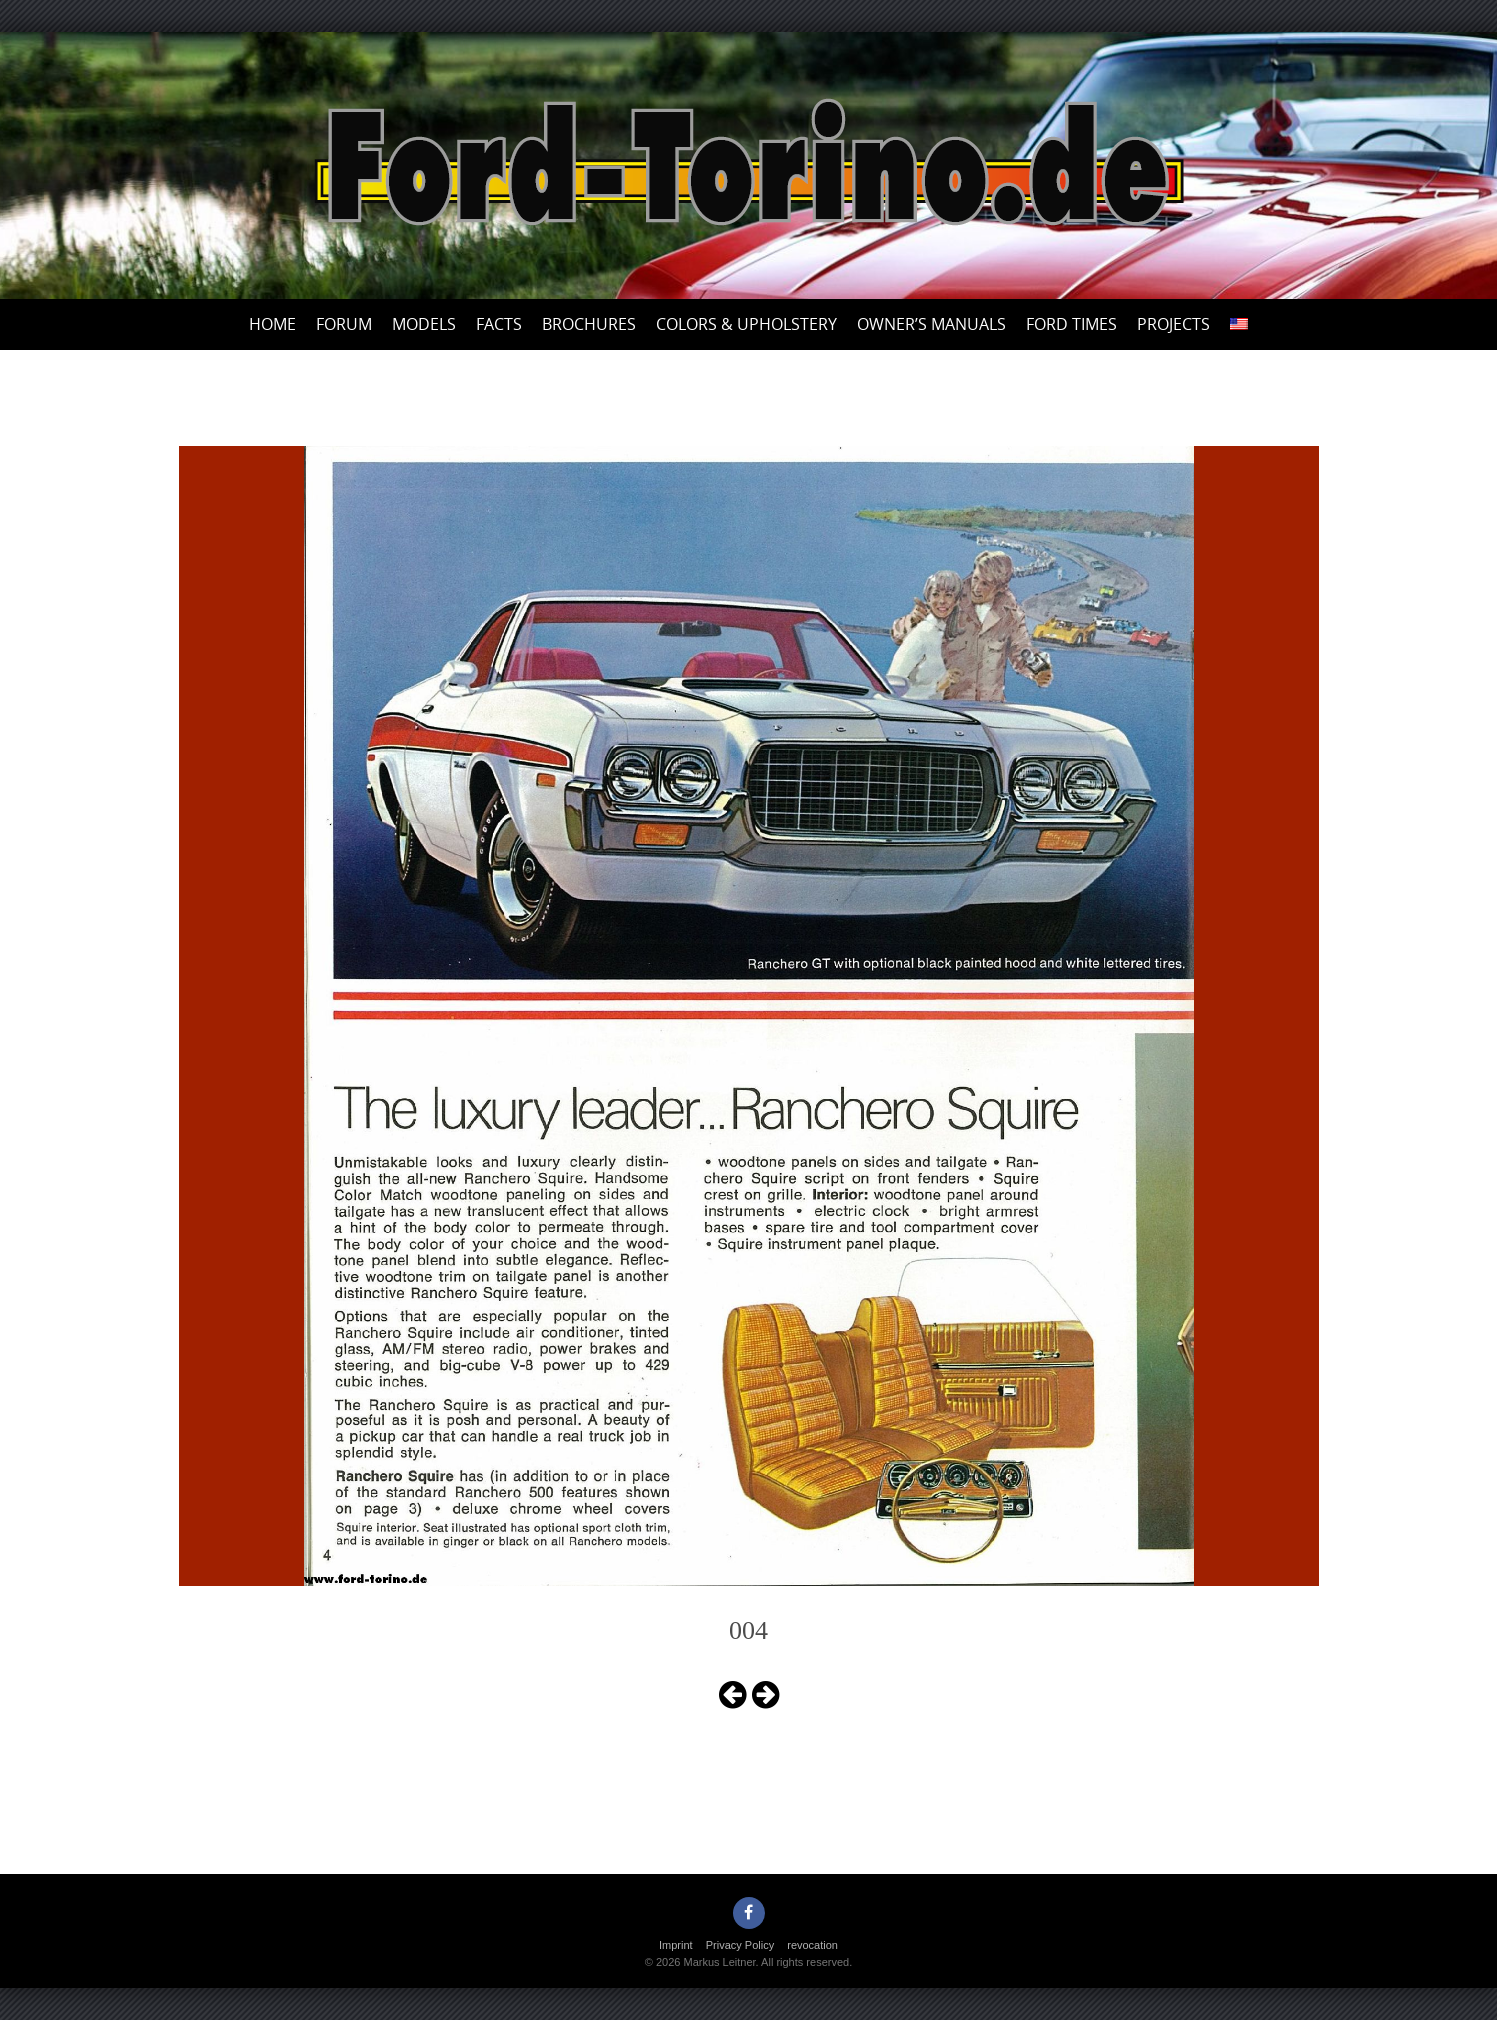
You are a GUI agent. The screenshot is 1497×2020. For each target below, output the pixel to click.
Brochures (589, 324)
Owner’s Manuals (931, 324)
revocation (812, 1945)
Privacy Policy (740, 1945)
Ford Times (1071, 324)
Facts (499, 324)
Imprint (676, 1945)
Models (424, 324)
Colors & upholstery (746, 324)
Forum (344, 324)
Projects (1173, 324)
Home (272, 324)
